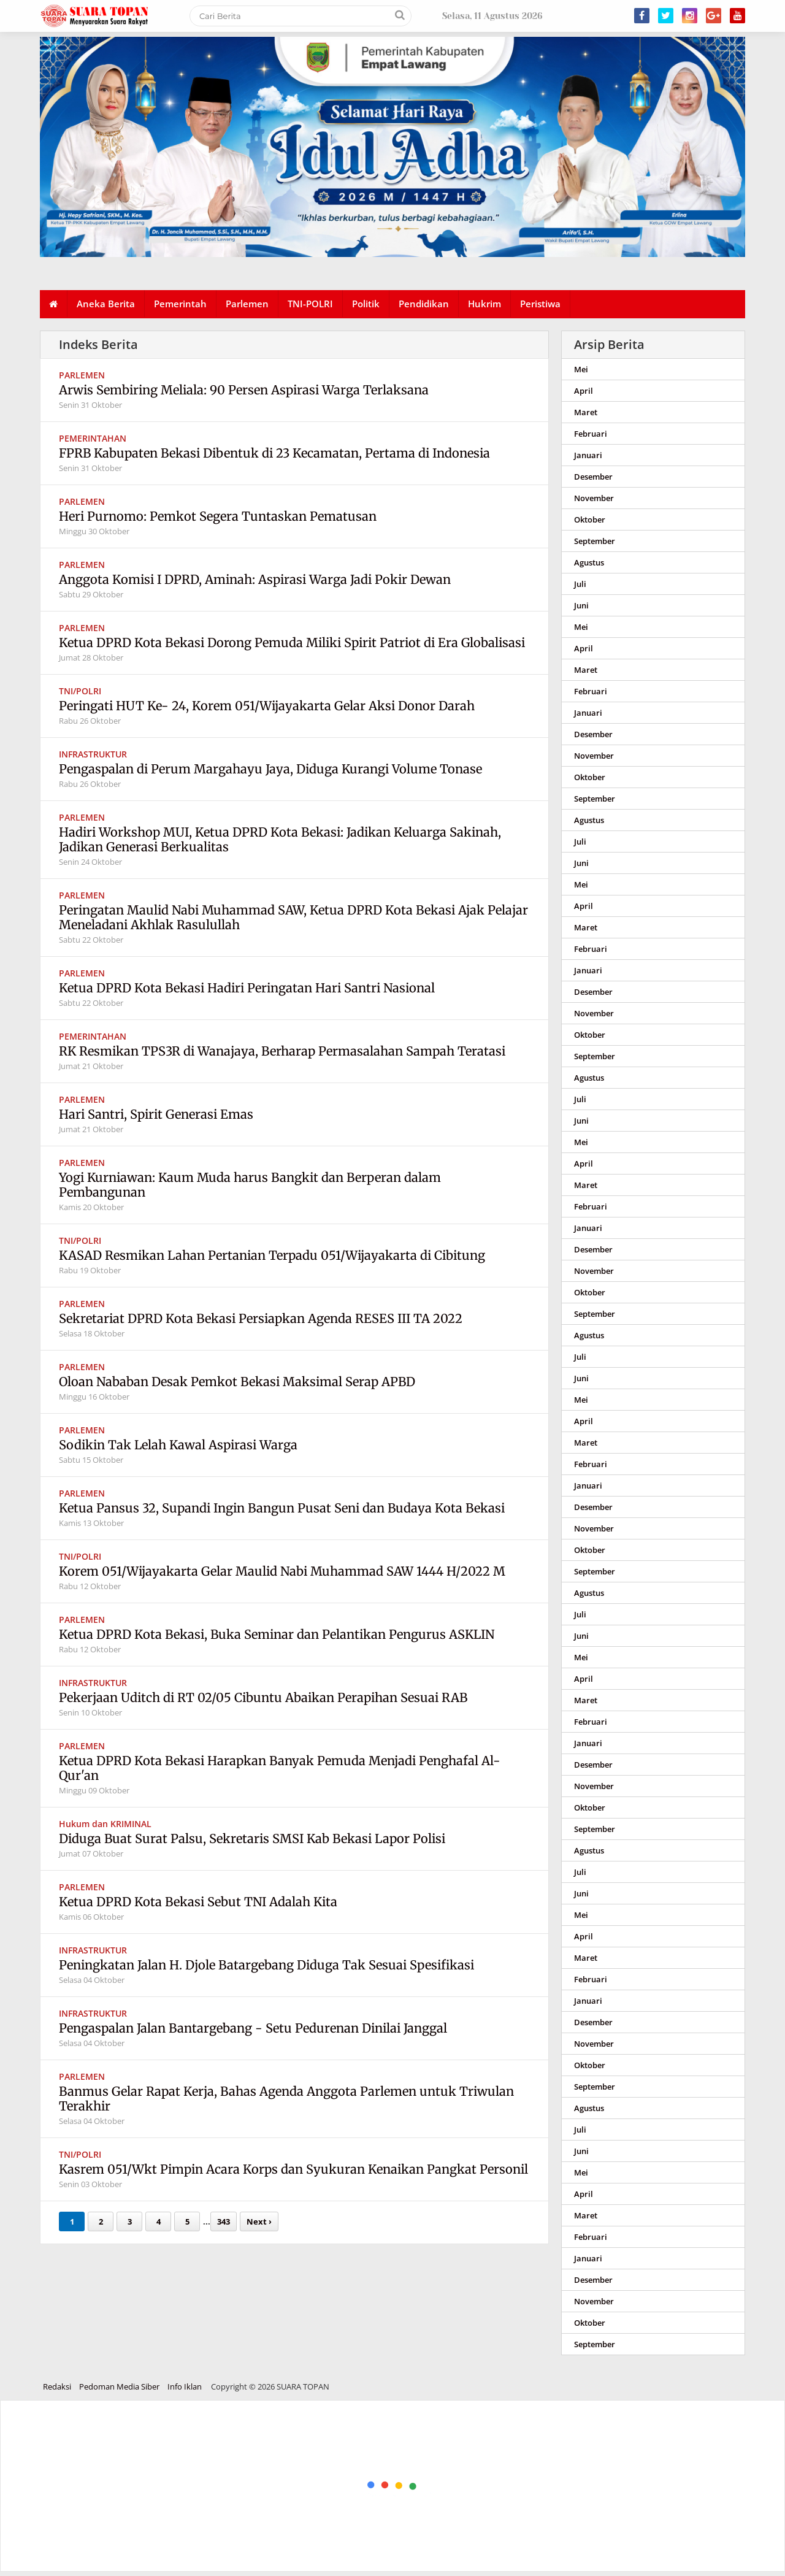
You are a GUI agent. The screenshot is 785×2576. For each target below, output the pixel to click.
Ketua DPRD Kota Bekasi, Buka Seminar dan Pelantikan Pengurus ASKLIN (276, 1634)
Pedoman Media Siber (119, 2386)
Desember (593, 476)
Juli (580, 583)
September (594, 540)
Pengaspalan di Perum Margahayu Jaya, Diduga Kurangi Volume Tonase (270, 768)
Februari (590, 433)
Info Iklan (184, 2386)
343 (223, 2221)
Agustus (589, 562)
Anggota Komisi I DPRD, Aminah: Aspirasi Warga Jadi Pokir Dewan (256, 579)
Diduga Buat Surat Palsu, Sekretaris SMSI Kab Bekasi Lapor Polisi (252, 1838)
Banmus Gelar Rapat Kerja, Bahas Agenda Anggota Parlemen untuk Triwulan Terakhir (286, 2098)
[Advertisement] (369, 2486)
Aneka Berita (106, 303)
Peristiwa (540, 303)
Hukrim (484, 303)
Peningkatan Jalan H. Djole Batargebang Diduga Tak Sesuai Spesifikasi (266, 1964)
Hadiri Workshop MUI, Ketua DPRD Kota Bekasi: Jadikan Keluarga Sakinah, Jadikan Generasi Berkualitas (280, 839)
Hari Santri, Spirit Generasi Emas (156, 1114)
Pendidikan (424, 303)
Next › (259, 2221)
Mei (581, 369)
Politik (366, 303)
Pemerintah (180, 303)
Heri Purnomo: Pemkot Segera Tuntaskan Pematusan (218, 516)
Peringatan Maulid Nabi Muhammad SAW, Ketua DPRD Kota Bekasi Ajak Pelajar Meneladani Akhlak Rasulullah (293, 917)
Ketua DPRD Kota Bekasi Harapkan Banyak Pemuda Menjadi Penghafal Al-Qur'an (279, 1768)
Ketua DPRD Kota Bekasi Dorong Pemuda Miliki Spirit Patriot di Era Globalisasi (292, 642)
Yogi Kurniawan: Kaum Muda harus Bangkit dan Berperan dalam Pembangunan (250, 1185)
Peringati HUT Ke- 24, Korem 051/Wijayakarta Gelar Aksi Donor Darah (267, 705)
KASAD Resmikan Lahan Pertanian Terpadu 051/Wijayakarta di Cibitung (272, 1255)
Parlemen (247, 303)
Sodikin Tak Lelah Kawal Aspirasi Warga (178, 1444)
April (583, 390)
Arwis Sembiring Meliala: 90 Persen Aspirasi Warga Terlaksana (244, 389)
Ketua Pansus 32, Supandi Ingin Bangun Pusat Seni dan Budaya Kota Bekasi (282, 1508)
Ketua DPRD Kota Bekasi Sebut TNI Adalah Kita (198, 1901)
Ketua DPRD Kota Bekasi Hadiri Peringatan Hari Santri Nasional (247, 987)
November (594, 498)
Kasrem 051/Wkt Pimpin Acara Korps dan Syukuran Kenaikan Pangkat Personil (293, 2169)
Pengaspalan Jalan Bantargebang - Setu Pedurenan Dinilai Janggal (253, 2028)
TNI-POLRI (310, 303)
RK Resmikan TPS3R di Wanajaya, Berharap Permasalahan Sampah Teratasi (282, 1051)
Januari (588, 455)
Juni (581, 605)
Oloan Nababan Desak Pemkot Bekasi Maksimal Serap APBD (237, 1381)
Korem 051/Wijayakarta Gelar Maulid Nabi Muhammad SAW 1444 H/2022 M (282, 1571)
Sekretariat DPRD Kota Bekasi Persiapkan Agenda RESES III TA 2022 (260, 1318)
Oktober (589, 519)
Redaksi (57, 2386)
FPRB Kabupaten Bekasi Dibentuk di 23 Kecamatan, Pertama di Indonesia (274, 453)
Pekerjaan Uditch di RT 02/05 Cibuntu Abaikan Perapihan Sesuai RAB (263, 1697)
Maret (585, 412)
